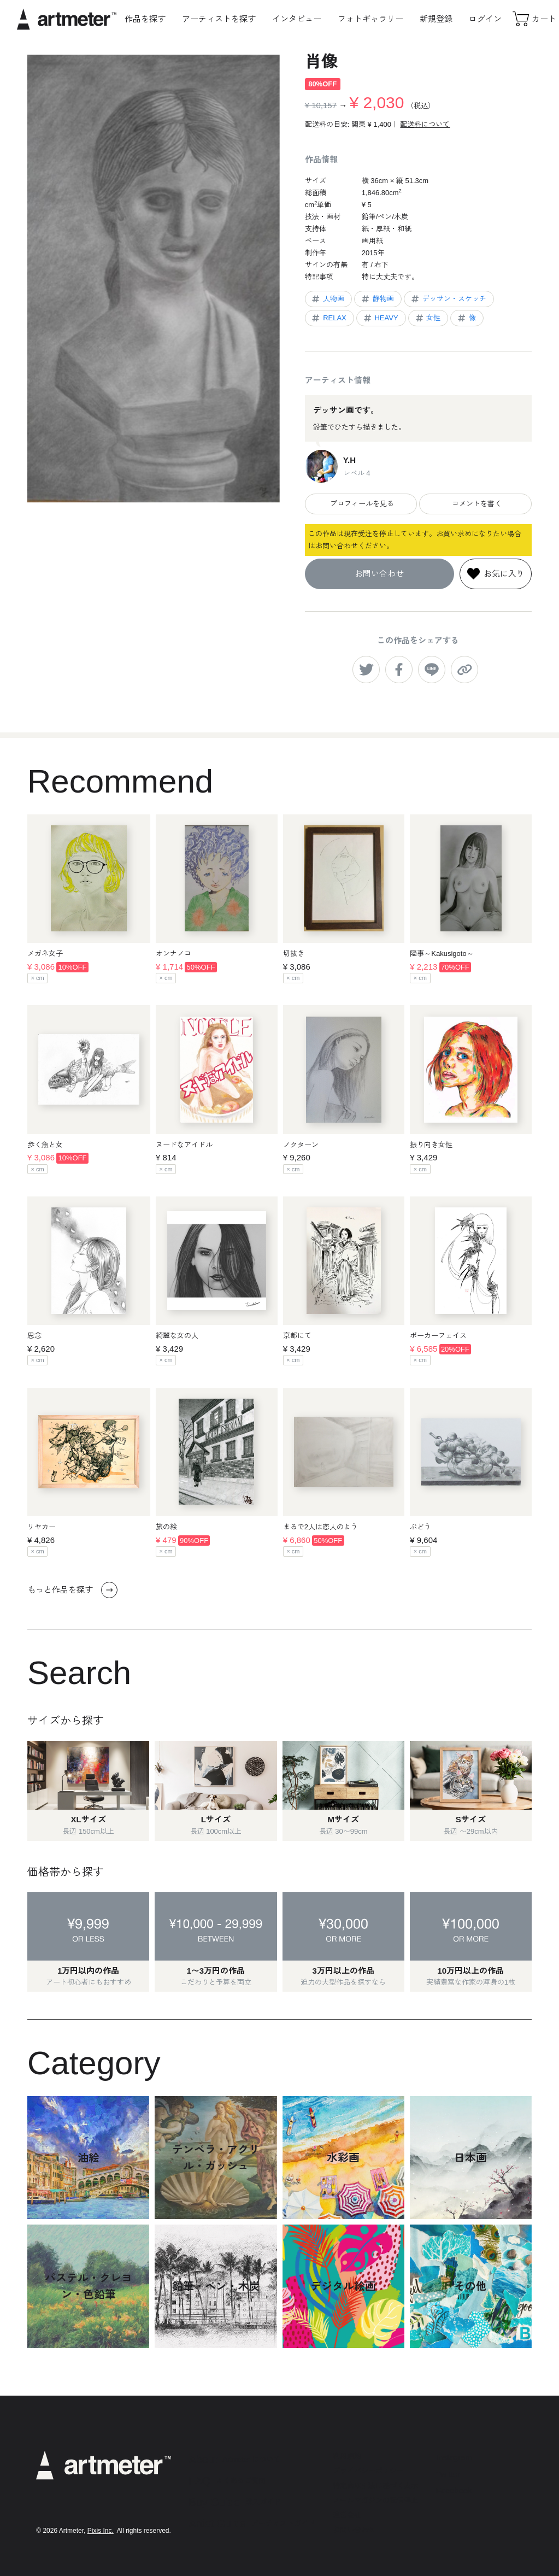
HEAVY (380, 318)
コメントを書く (476, 504)
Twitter (448, 2474)
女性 (427, 318)
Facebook (454, 2490)
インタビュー (296, 19)
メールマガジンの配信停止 (375, 2500)
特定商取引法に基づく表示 (375, 2485)
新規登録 (436, 19)
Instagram (454, 2457)
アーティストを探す (219, 19)
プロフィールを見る (361, 504)
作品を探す (145, 19)
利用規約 (347, 2456)
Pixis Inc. (100, 2530)
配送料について (425, 124)
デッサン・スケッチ (448, 299)
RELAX (328, 318)
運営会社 (347, 2515)
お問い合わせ (379, 573)
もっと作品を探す (72, 1590)
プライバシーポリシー (368, 2471)
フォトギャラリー (370, 19)
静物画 (377, 299)
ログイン (485, 19)
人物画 (327, 299)
